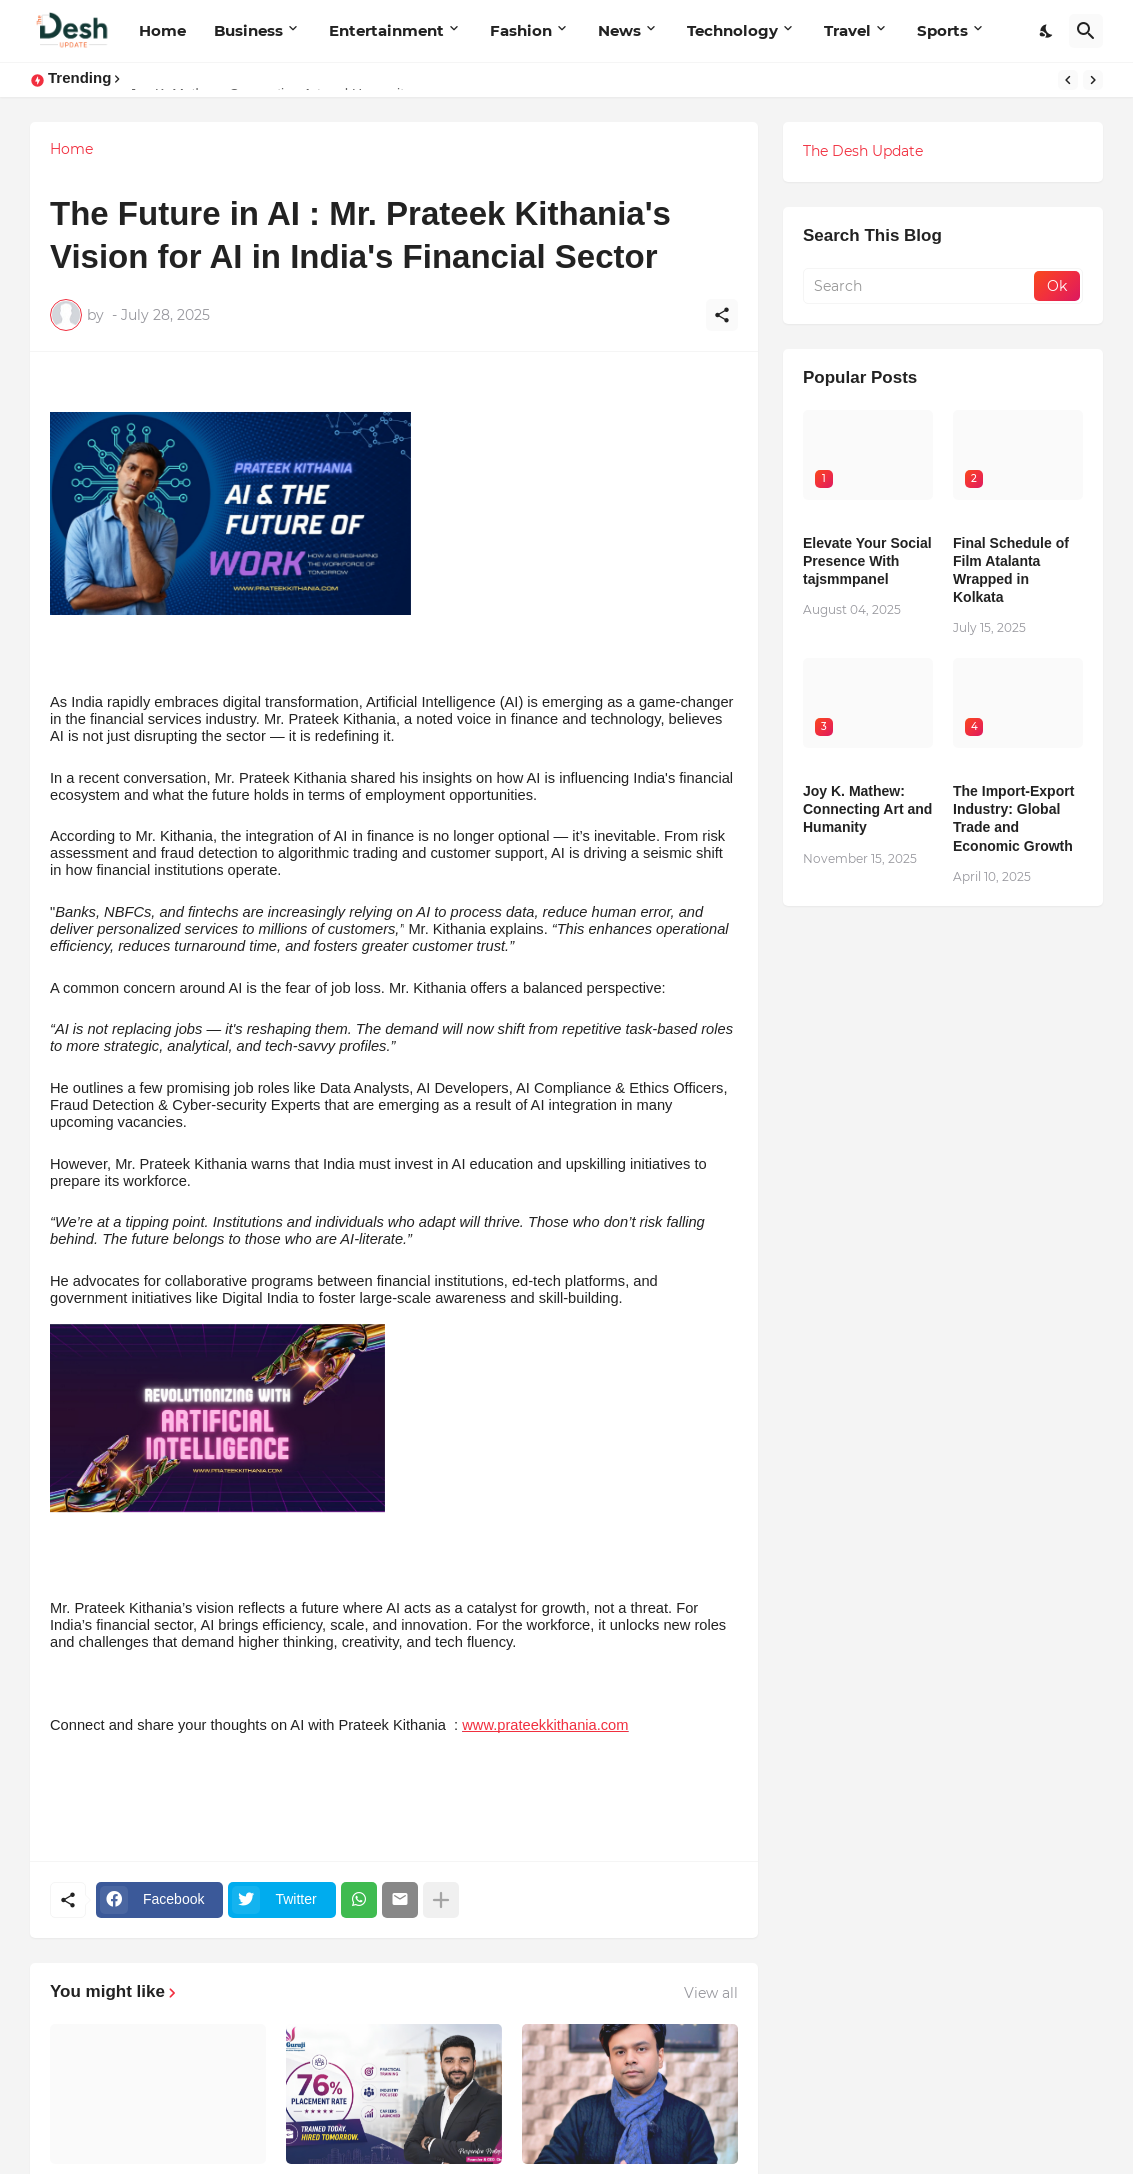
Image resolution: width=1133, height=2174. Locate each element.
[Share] (722, 315)
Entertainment (386, 30)
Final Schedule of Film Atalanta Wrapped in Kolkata (1011, 570)
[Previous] (1068, 80)
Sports (942, 30)
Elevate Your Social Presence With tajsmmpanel (867, 561)
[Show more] (441, 1900)
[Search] (1086, 31)
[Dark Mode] (1047, 31)
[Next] (1093, 80)
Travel (847, 30)
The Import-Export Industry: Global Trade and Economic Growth (1013, 818)
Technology (732, 30)
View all (711, 1993)
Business (248, 30)
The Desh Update (863, 151)
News (619, 30)
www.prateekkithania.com (545, 1725)
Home (162, 30)
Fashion (521, 30)
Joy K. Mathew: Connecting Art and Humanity (867, 809)
